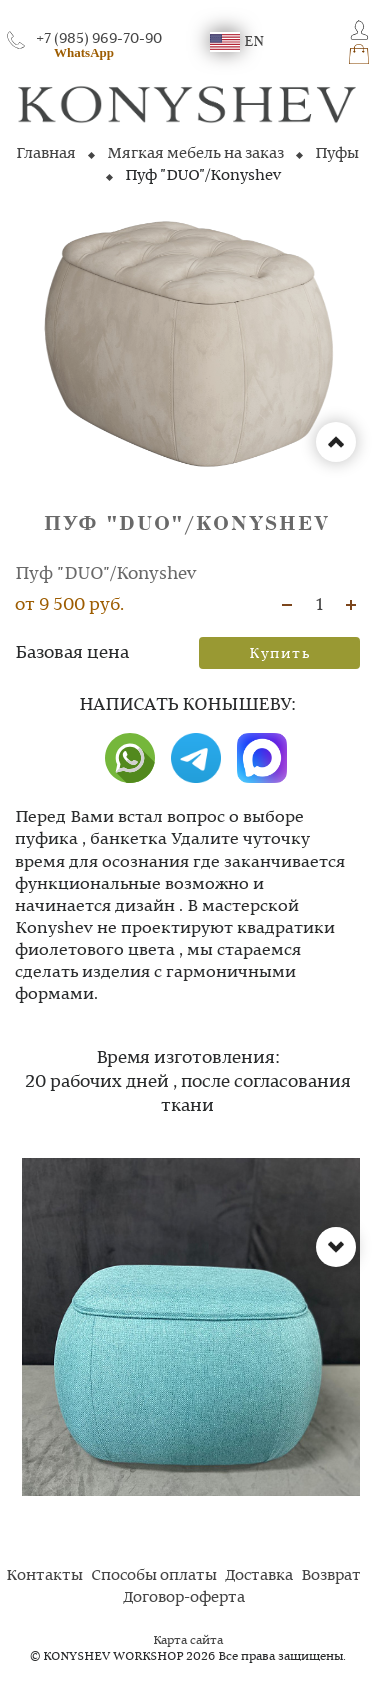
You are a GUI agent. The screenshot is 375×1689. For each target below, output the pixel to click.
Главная (46, 154)
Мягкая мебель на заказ (195, 154)
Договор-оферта (184, 1598)
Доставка (259, 1576)
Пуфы (337, 154)
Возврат (331, 1576)
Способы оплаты (154, 1576)
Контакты (44, 1576)
